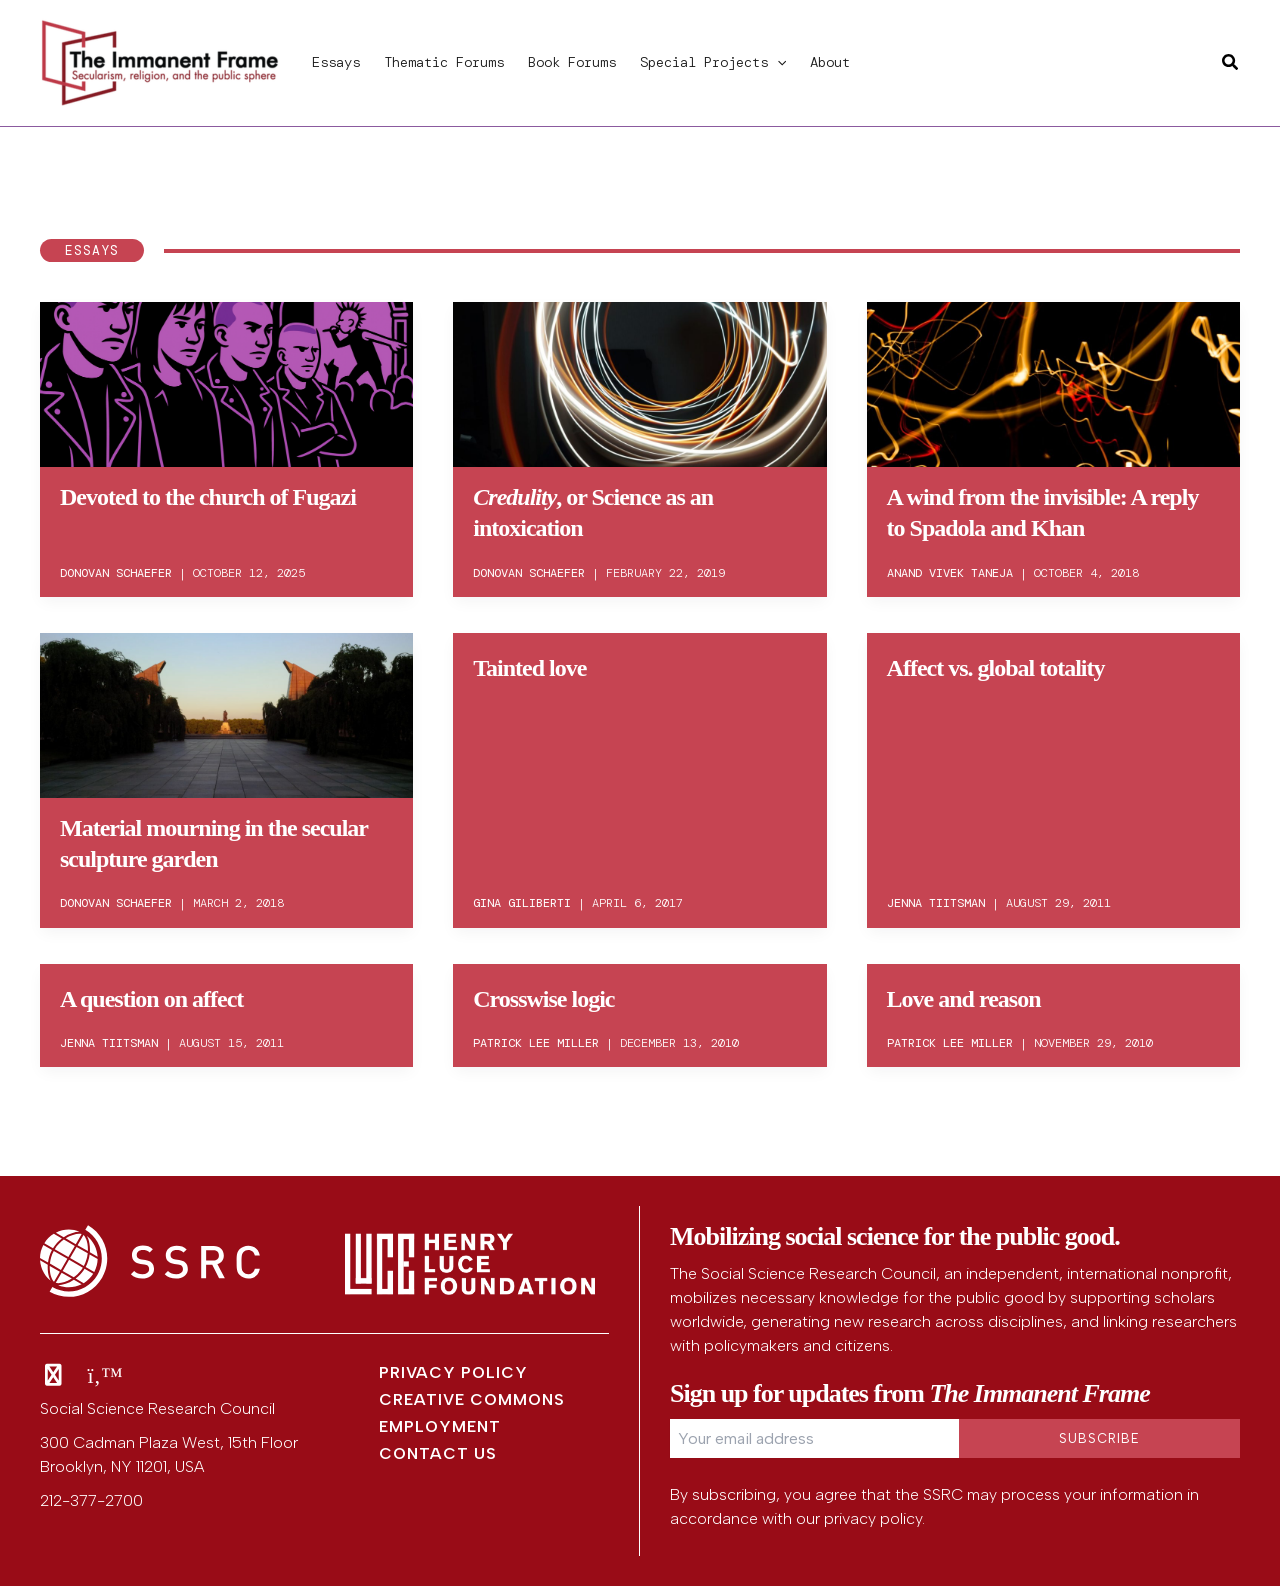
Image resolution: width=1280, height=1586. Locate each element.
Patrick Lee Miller (536, 1043)
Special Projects (713, 62)
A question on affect (151, 999)
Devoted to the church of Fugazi (208, 497)
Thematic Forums (444, 62)
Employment (440, 1426)
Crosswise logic (543, 999)
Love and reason (964, 999)
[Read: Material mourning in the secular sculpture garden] (226, 712)
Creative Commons (472, 1399)
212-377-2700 (91, 1500)
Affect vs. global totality (996, 668)
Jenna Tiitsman (936, 903)
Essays (336, 62)
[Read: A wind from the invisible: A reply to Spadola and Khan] (1053, 381)
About (830, 62)
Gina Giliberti (522, 903)
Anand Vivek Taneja (950, 573)
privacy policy (873, 1518)
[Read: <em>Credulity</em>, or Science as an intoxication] (639, 381)
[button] (777, 62)
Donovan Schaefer (116, 573)
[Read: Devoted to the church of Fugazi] (226, 381)
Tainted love (529, 668)
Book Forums (572, 62)
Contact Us (438, 1453)
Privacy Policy (453, 1372)
